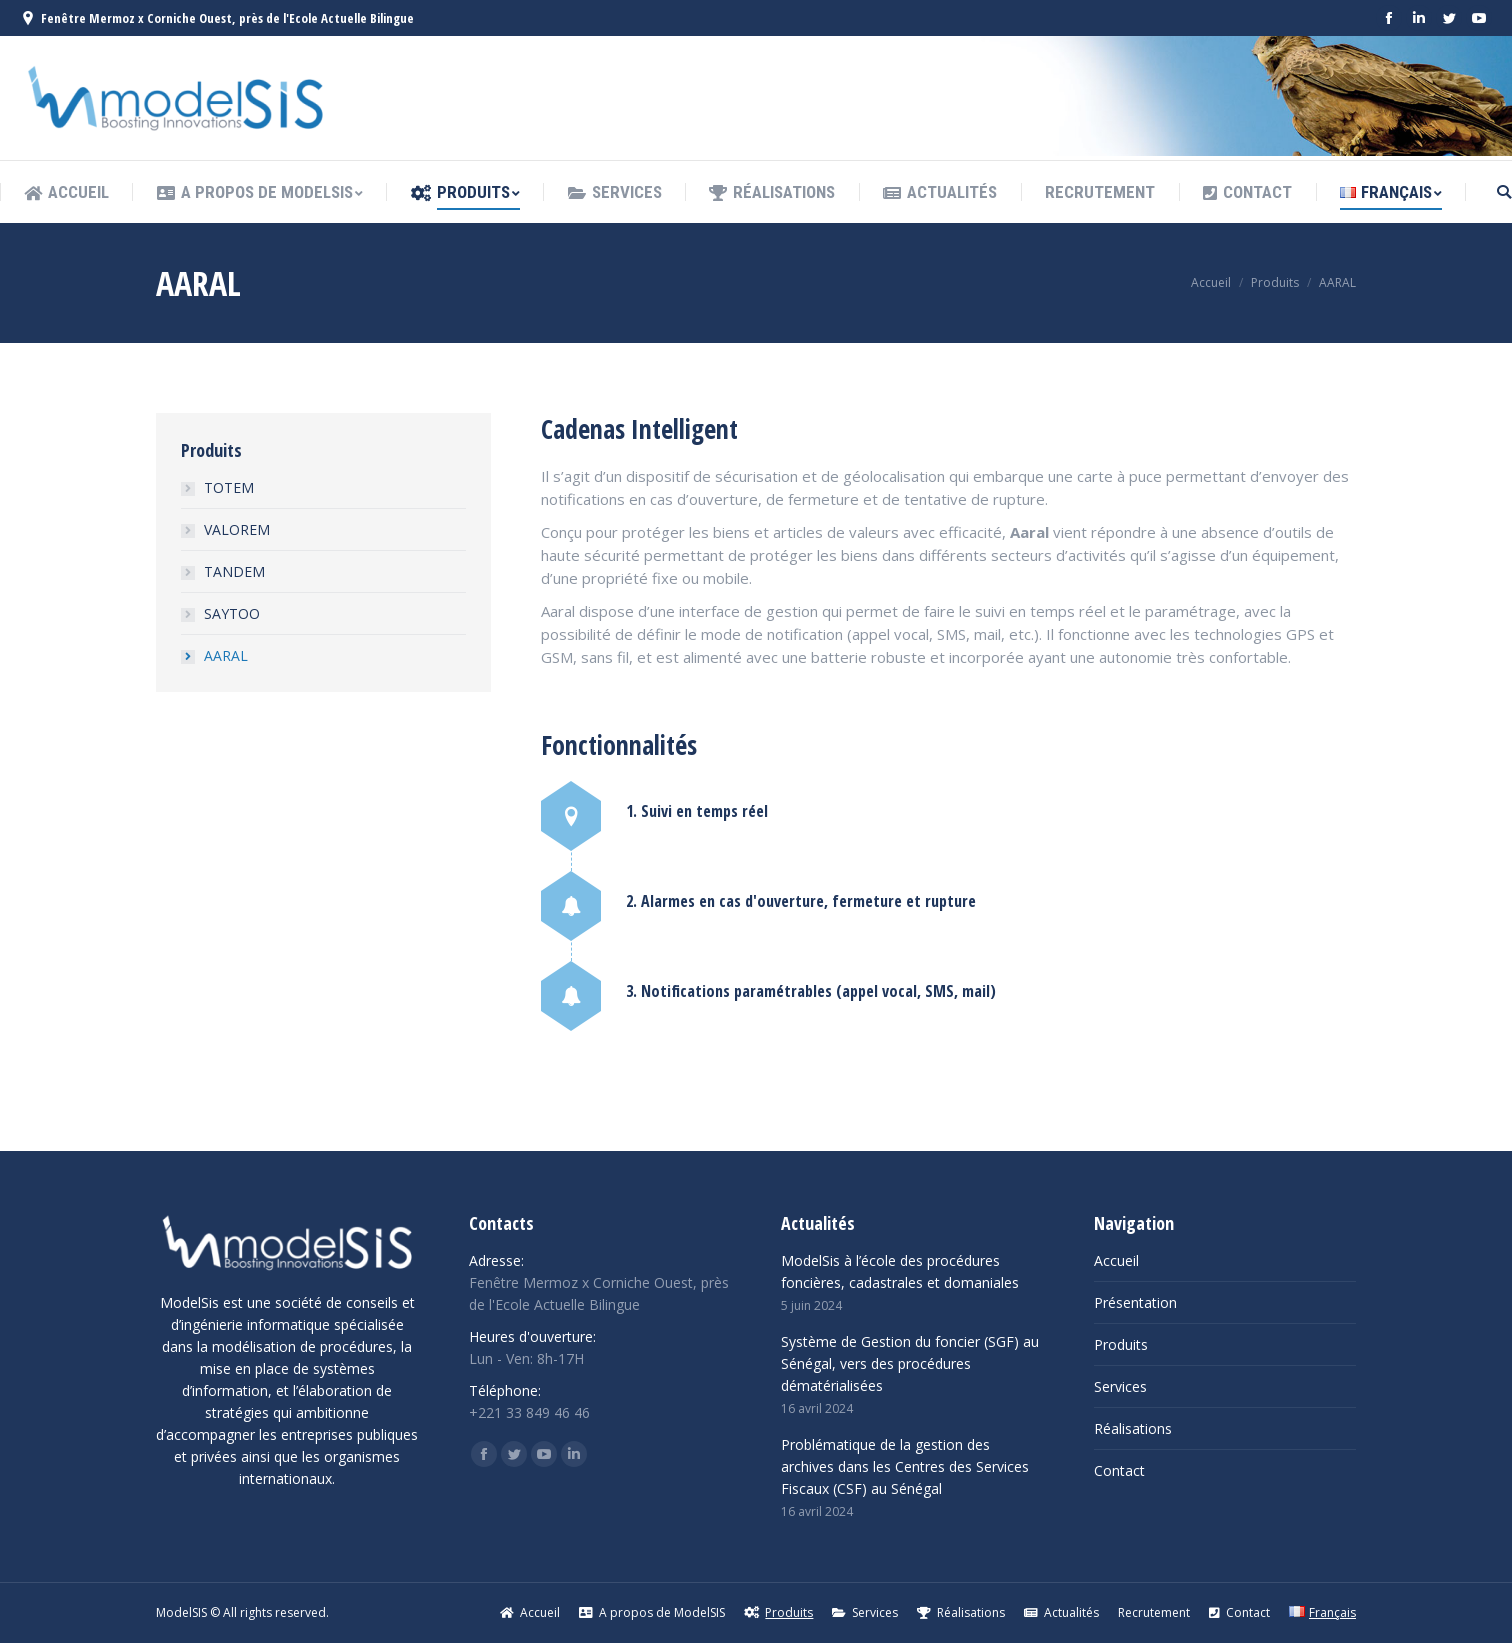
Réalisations (1133, 1428)
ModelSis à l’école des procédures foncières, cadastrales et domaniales (900, 1271)
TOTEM (229, 487)
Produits (1275, 282)
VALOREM (237, 529)
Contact (1119, 1470)
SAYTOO (232, 613)
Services (1120, 1386)
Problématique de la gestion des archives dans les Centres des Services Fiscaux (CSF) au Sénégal (905, 1466)
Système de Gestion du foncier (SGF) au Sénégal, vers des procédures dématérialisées (910, 1363)
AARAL (226, 655)
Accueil (1211, 282)
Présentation (1135, 1302)
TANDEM (234, 571)
